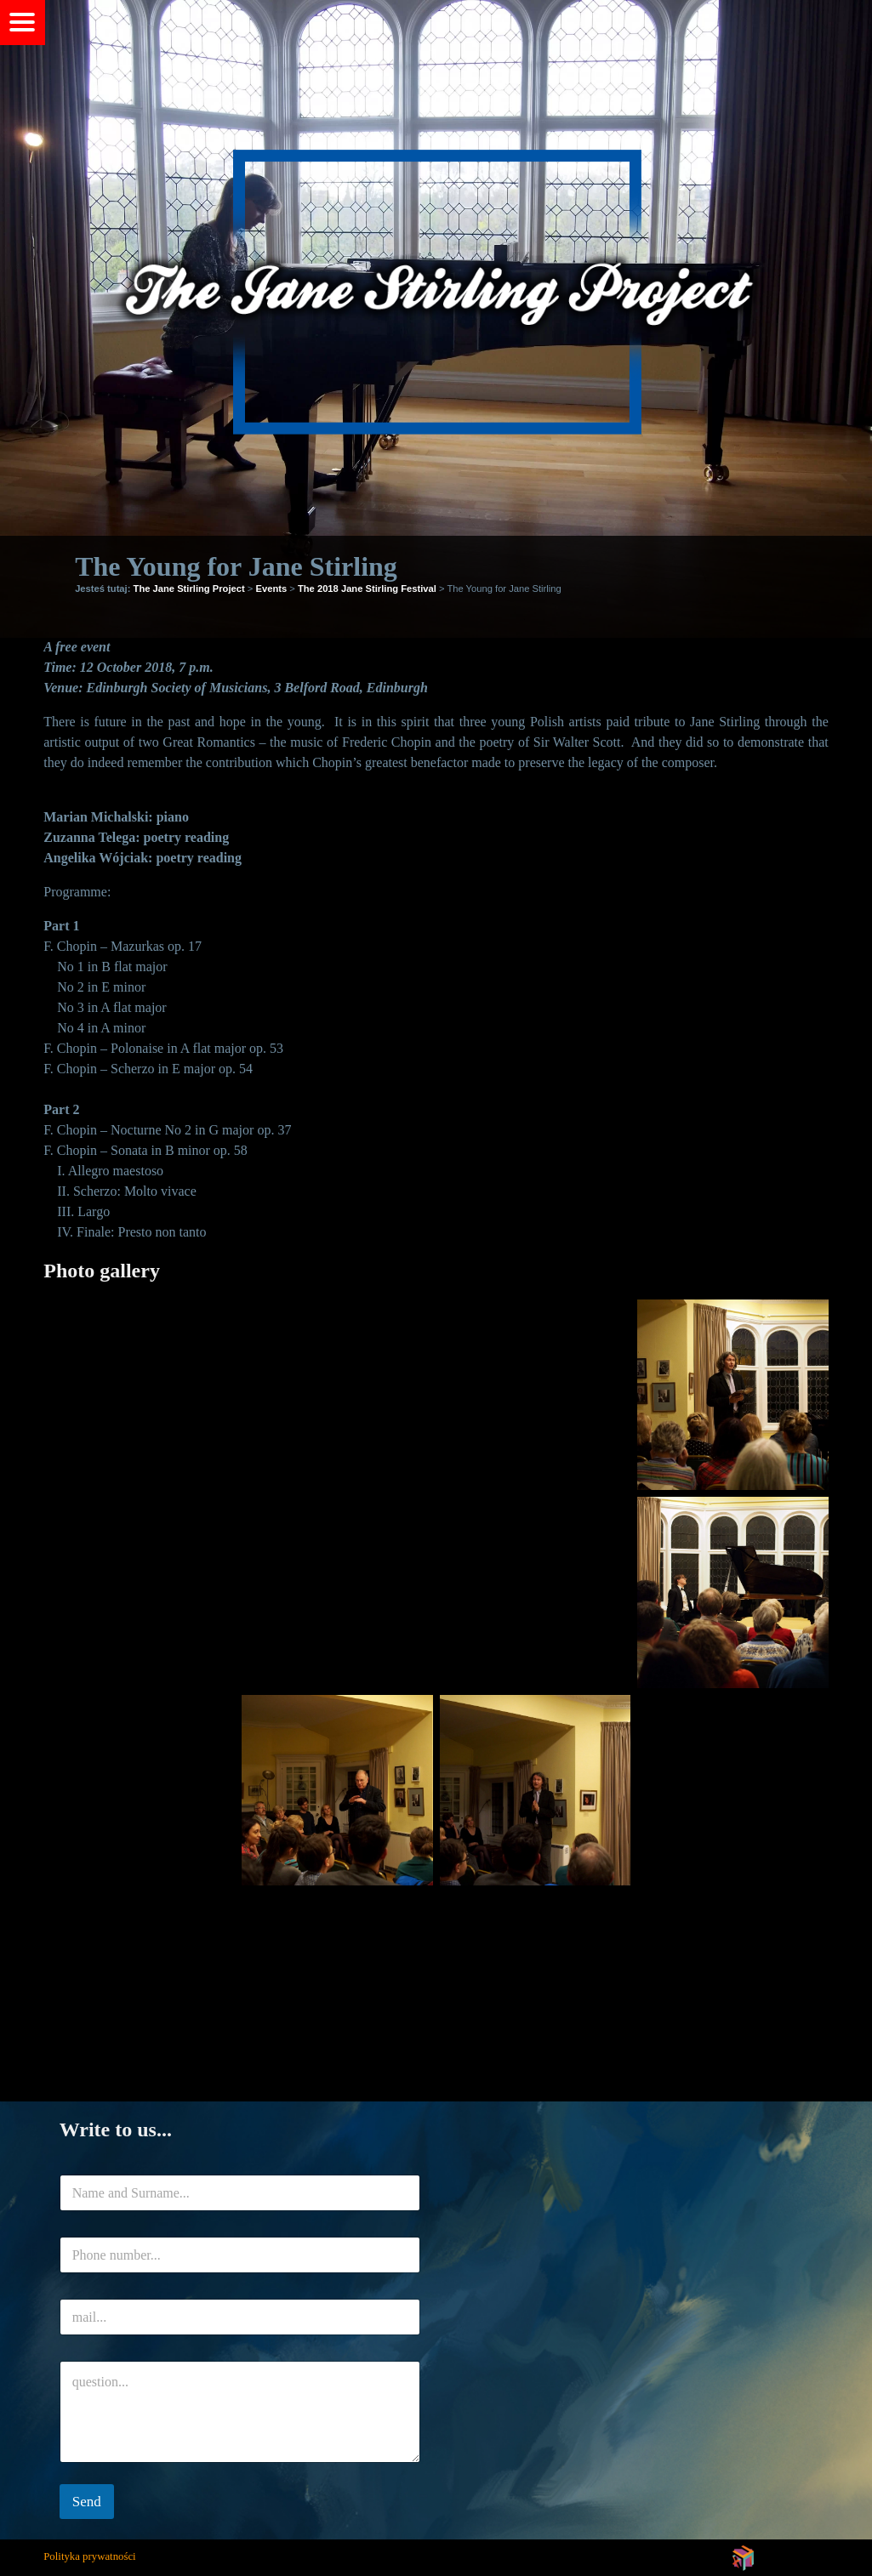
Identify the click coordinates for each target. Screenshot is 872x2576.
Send (86, 2502)
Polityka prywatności (89, 2556)
